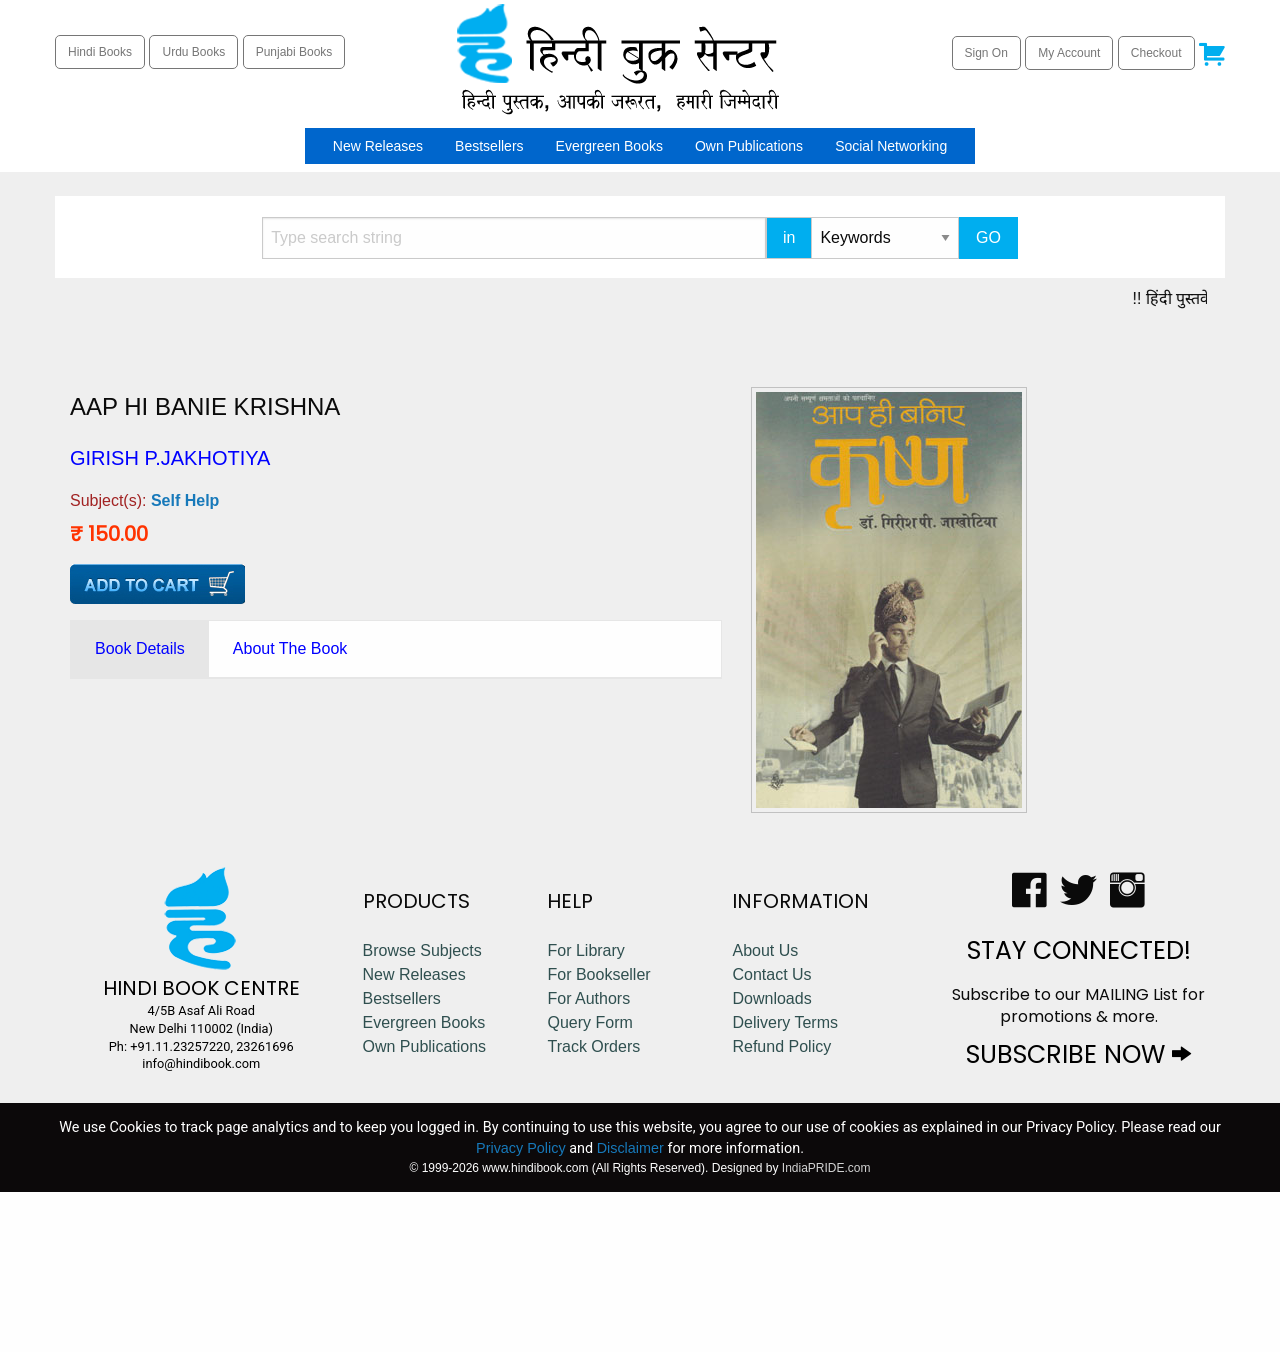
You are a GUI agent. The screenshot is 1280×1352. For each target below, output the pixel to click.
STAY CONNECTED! (1079, 1110)
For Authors (588, 1158)
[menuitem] (311, 146)
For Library (585, 1110)
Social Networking (891, 146)
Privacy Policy (521, 1308)
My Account (1069, 53)
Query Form (589, 1182)
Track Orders (593, 1206)
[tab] (140, 649)
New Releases (378, 146)
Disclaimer (630, 1308)
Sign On (986, 53)
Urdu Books (193, 52)
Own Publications (749, 146)
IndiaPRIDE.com (826, 1328)
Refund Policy (781, 1206)
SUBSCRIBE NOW (1078, 1214)
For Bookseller (598, 1134)
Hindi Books (100, 52)
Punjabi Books (294, 52)
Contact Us (771, 1134)
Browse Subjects (422, 1110)
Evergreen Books (609, 146)
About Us (765, 1110)
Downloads (771, 1158)
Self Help (185, 500)
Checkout (1156, 53)
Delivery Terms (785, 1182)
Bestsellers (489, 146)
